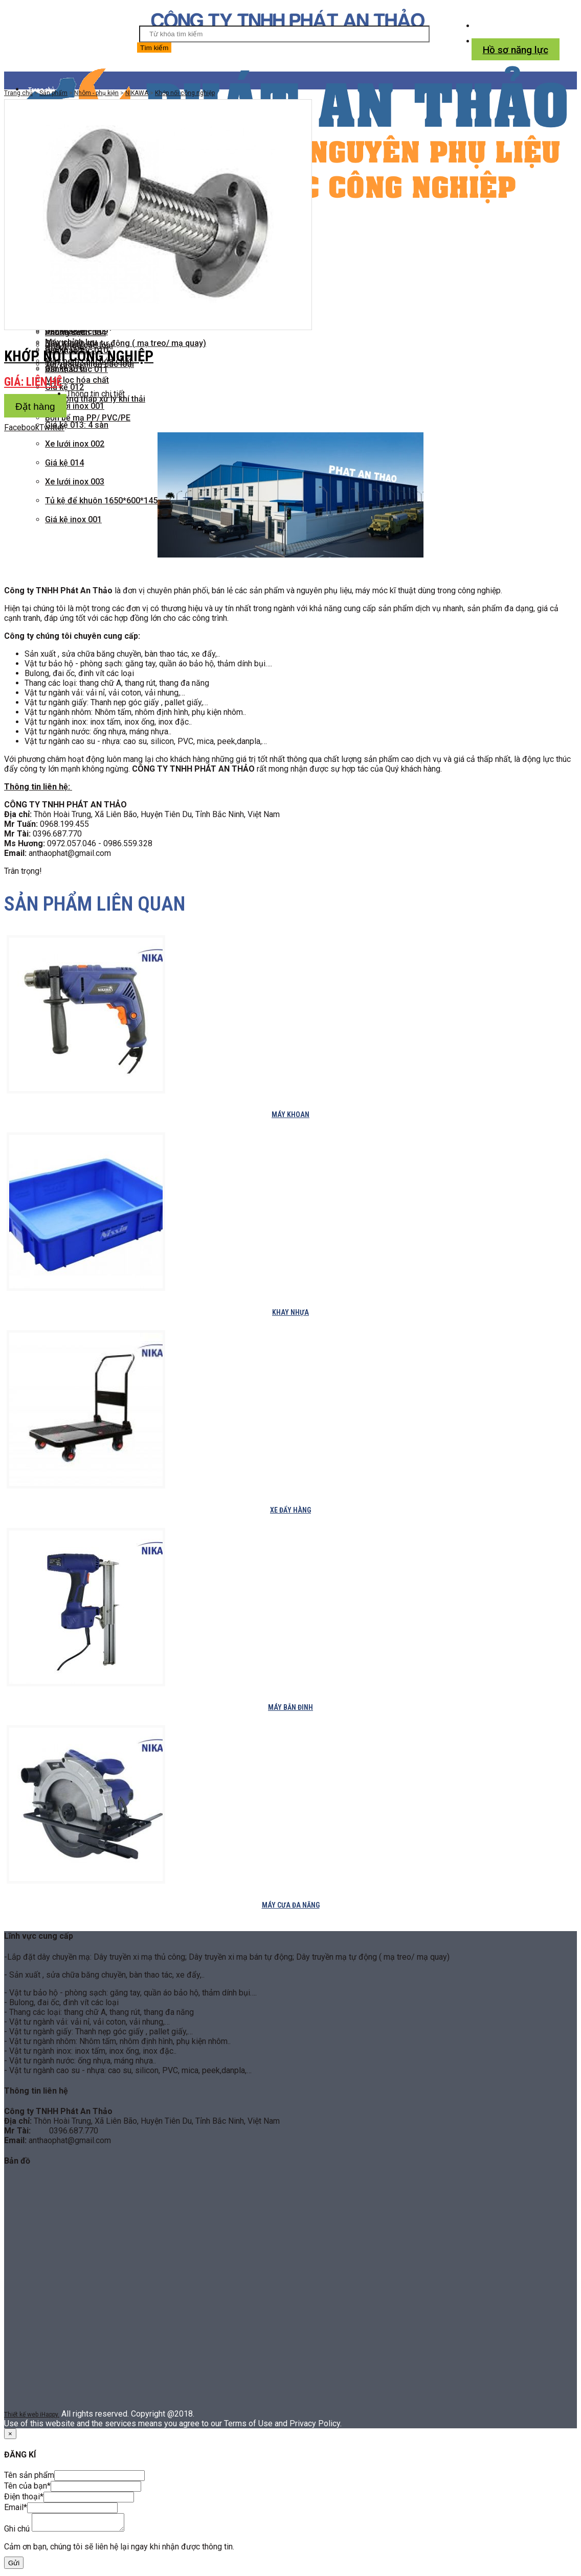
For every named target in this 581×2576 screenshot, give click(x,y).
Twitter (51, 427)
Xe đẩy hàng (290, 1510)
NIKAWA (136, 93)
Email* (15, 2507)
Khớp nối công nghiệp (185, 93)
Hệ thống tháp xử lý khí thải (95, 399)
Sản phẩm (53, 93)
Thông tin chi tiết (95, 394)
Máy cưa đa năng (291, 1905)
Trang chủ (18, 93)
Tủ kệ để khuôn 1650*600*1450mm (110, 500)
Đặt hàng (35, 406)
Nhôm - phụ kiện (96, 93)
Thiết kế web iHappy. (31, 2414)
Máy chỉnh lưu (71, 342)
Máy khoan (290, 1114)
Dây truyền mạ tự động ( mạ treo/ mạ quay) (125, 343)
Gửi (13, 2566)
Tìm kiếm (154, 48)
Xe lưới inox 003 (74, 481)
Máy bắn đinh (290, 1707)
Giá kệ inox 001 (73, 519)
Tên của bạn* (27, 2486)
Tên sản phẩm (29, 2475)
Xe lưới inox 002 (74, 444)
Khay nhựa (290, 1312)
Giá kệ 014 (64, 463)
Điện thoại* (23, 2496)
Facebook (21, 427)
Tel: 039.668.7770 (516, 26)
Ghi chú (17, 2532)
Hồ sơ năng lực (515, 50)
